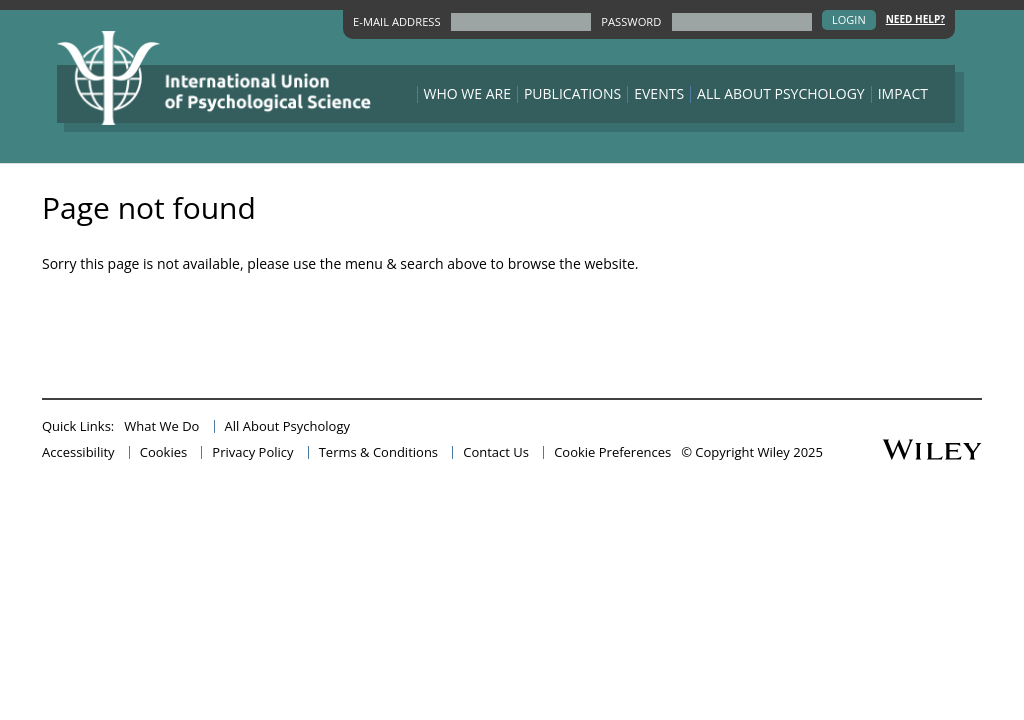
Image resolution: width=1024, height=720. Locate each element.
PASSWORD (631, 21)
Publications (572, 94)
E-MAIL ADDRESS (397, 21)
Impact (903, 94)
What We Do (161, 426)
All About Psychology (781, 94)
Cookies (163, 452)
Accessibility (78, 452)
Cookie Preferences (612, 452)
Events (659, 94)
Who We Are (467, 94)
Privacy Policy (252, 452)
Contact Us (496, 452)
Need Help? (915, 19)
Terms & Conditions (378, 452)
